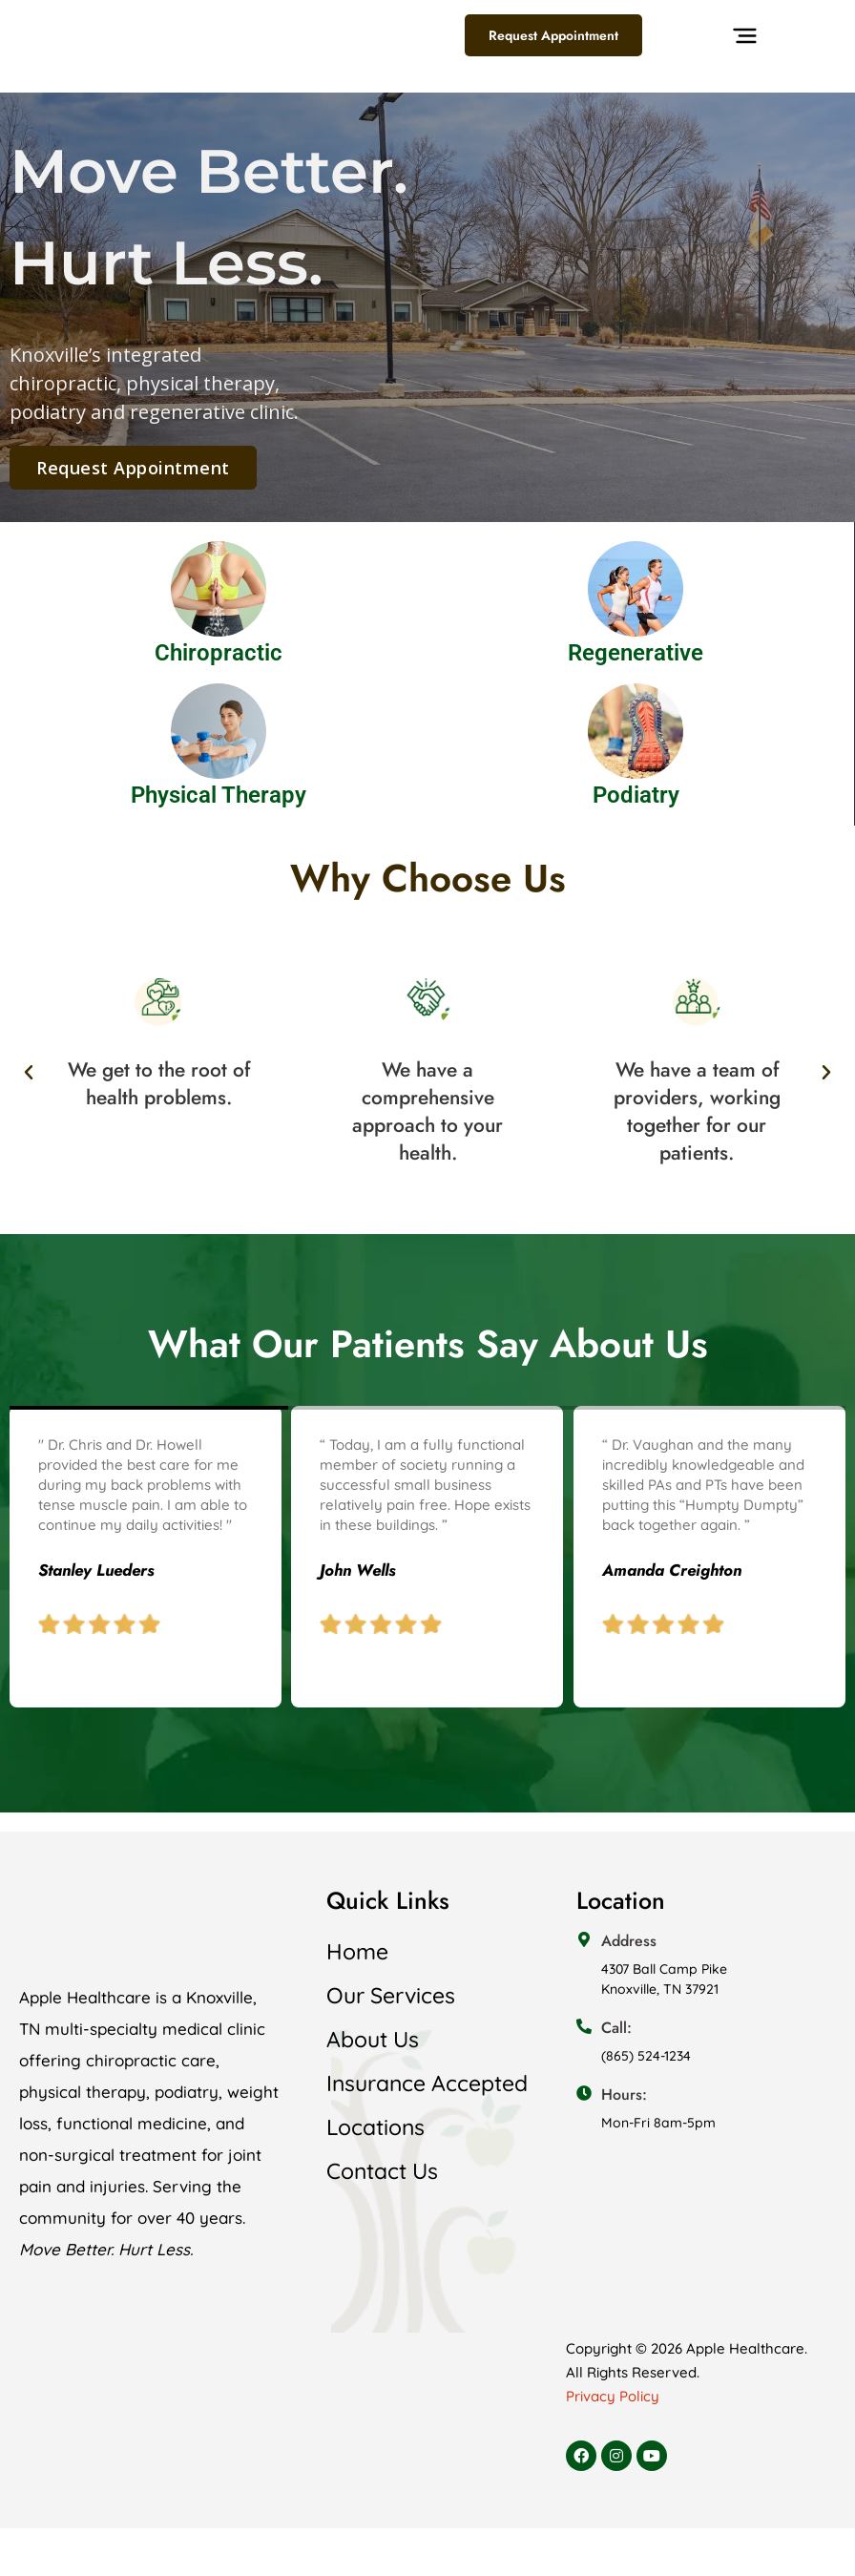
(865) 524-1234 (646, 2055)
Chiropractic (218, 652)
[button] (745, 62)
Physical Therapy (218, 795)
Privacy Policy (612, 2396)
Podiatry (636, 795)
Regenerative (635, 652)
